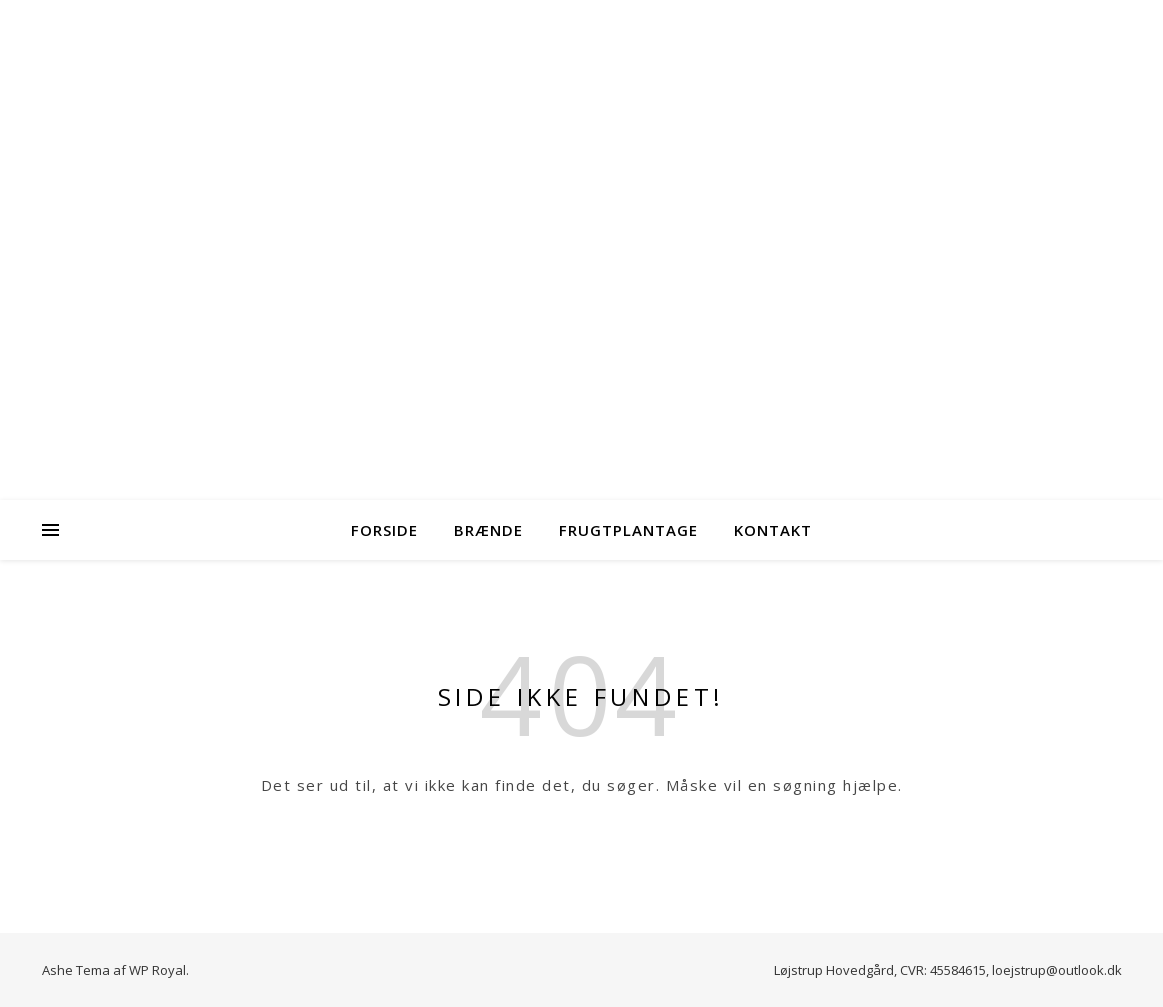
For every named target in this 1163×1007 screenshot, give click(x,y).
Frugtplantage (628, 530)
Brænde (488, 530)
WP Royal (157, 970)
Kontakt (773, 530)
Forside (384, 530)
